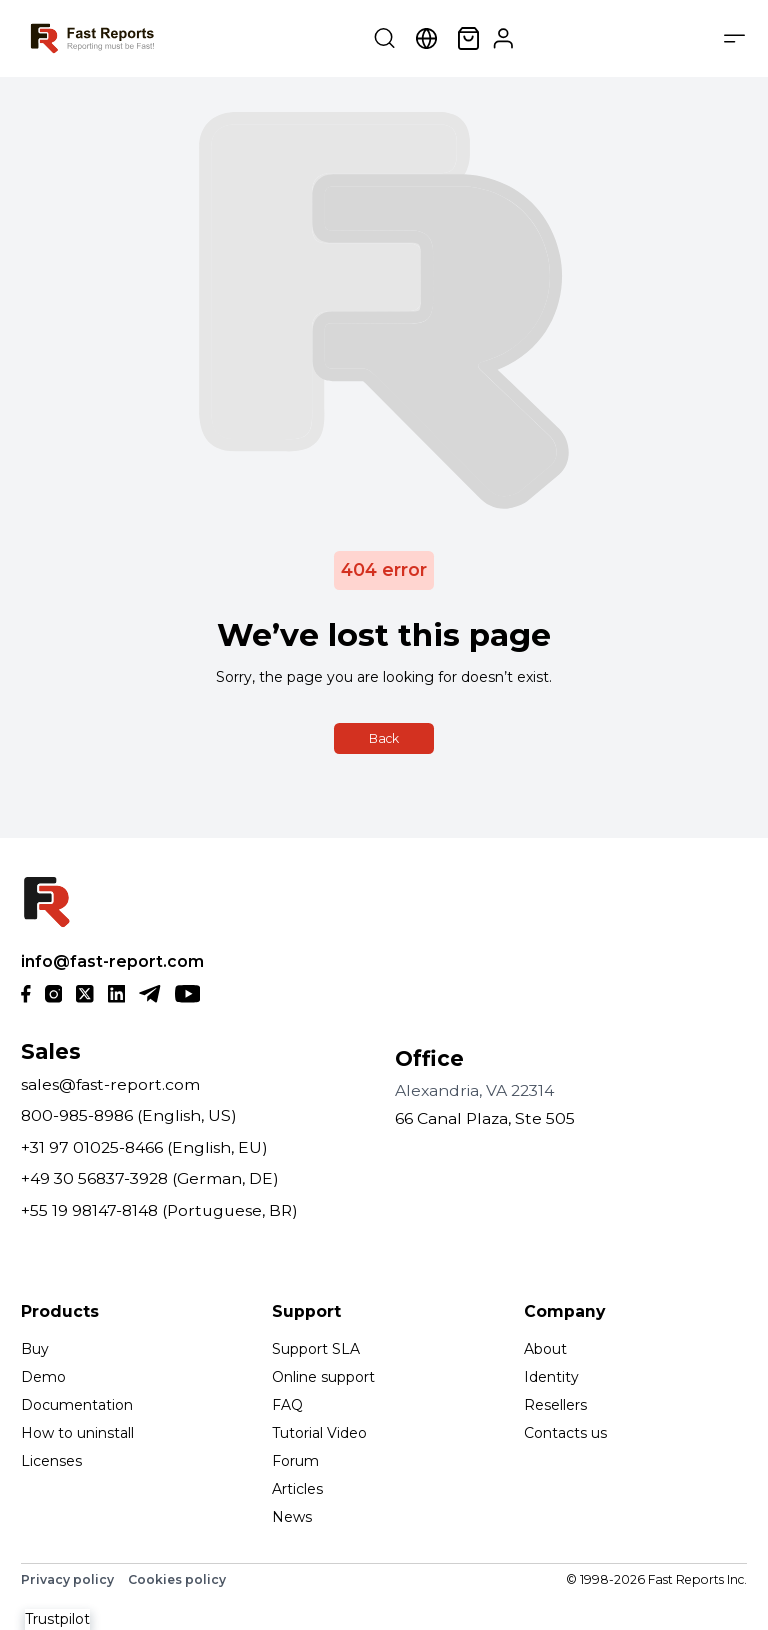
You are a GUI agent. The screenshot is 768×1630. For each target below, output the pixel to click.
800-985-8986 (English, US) (129, 1115)
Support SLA (316, 1349)
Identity (551, 1377)
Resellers (555, 1405)
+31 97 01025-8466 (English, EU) (144, 1147)
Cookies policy (177, 1579)
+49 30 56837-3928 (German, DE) (150, 1178)
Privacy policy (67, 1579)
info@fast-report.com (112, 961)
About (545, 1349)
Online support (323, 1377)
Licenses (51, 1461)
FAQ (287, 1405)
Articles (297, 1489)
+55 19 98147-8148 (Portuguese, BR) (159, 1210)
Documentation (77, 1405)
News (292, 1517)
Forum (295, 1461)
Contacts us (565, 1433)
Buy (35, 1349)
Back (384, 738)
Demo (43, 1377)
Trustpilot (57, 1619)
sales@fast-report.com (110, 1084)
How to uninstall (77, 1433)
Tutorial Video (319, 1433)
